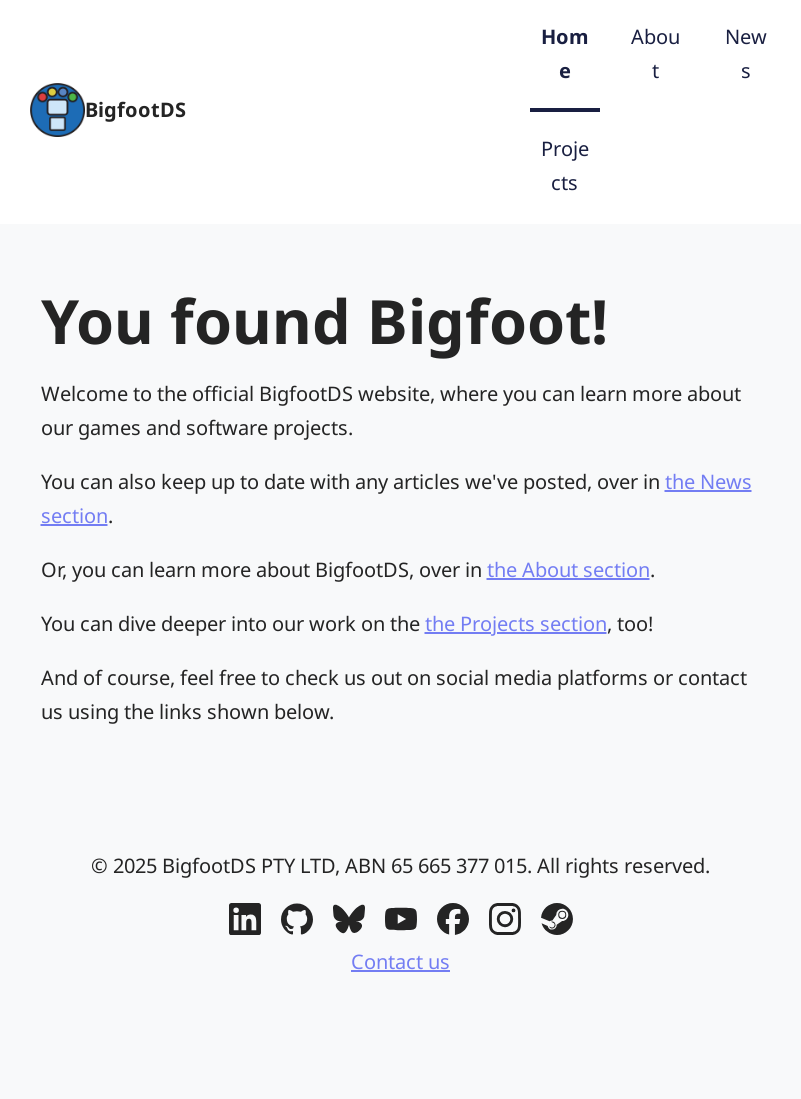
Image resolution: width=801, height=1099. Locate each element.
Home (565, 53)
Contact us (400, 961)
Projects (565, 165)
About (655, 53)
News (746, 53)
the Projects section (516, 623)
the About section (568, 569)
